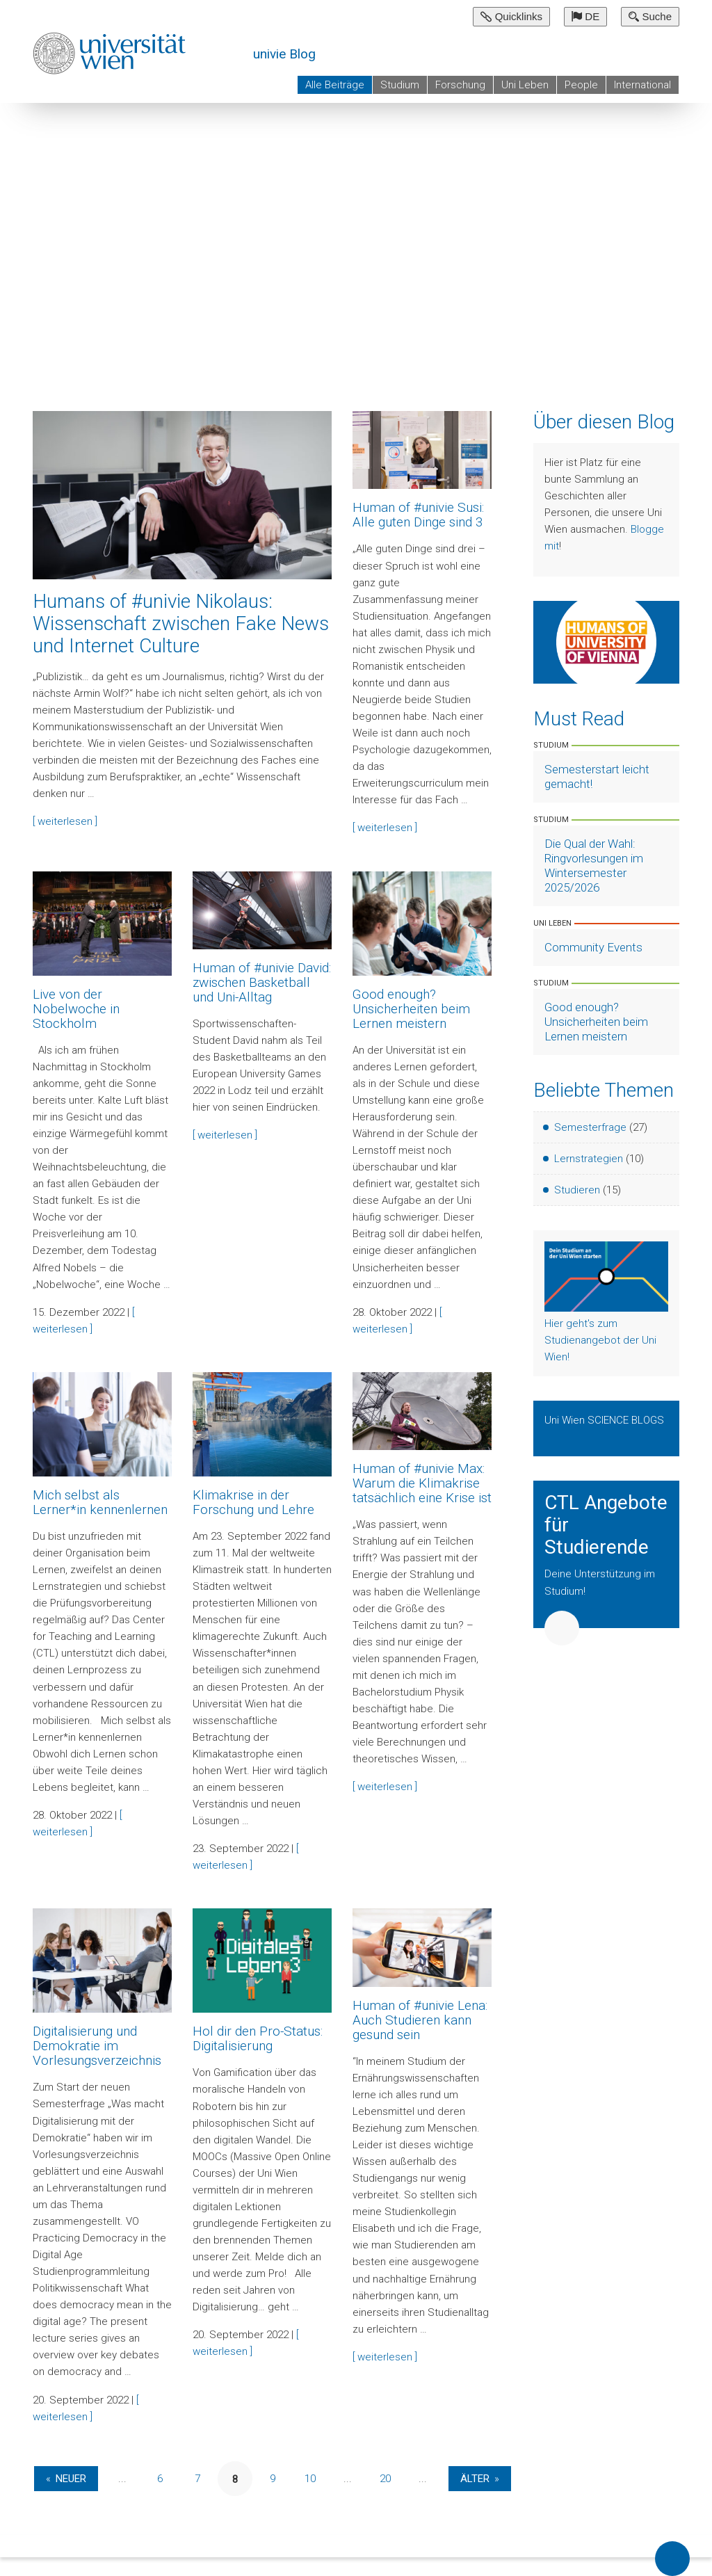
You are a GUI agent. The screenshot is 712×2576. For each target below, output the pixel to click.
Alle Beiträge (334, 85)
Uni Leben (525, 85)
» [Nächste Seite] (496, 2478)
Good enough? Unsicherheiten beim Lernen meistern (411, 1008)
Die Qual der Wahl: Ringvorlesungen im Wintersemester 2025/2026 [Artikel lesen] (593, 865)
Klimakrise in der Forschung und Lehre (253, 1502)
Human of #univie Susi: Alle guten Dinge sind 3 (418, 514)
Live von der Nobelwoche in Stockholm (76, 1008)
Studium (399, 85)
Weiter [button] (561, 1628)
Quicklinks (511, 16)
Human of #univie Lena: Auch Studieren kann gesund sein (420, 2020)
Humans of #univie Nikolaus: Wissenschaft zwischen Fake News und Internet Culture (181, 623)
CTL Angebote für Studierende (606, 1525)
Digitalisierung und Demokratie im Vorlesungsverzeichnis (97, 2045)
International (642, 85)
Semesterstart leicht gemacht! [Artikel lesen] (596, 776)
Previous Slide (636, 340)
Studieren (577, 1190)
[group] (356, 230)
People (581, 85)
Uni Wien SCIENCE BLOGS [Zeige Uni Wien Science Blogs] (604, 1420)
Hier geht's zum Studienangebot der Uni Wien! (600, 1340)
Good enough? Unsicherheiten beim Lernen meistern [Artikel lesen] (596, 1021)
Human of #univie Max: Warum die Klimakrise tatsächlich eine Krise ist (422, 1483)
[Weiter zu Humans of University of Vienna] (606, 641)
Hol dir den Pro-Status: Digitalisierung (258, 2038)
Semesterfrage (590, 1127)
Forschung (460, 85)
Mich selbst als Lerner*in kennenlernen (100, 1502)
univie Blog (284, 54)
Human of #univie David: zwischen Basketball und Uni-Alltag (262, 982)
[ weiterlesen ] (65, 821)
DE (585, 16)
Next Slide (680, 340)
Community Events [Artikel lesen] (593, 947)
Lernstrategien (588, 1158)
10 (310, 2478)
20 (385, 2478)
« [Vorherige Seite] (48, 2478)
